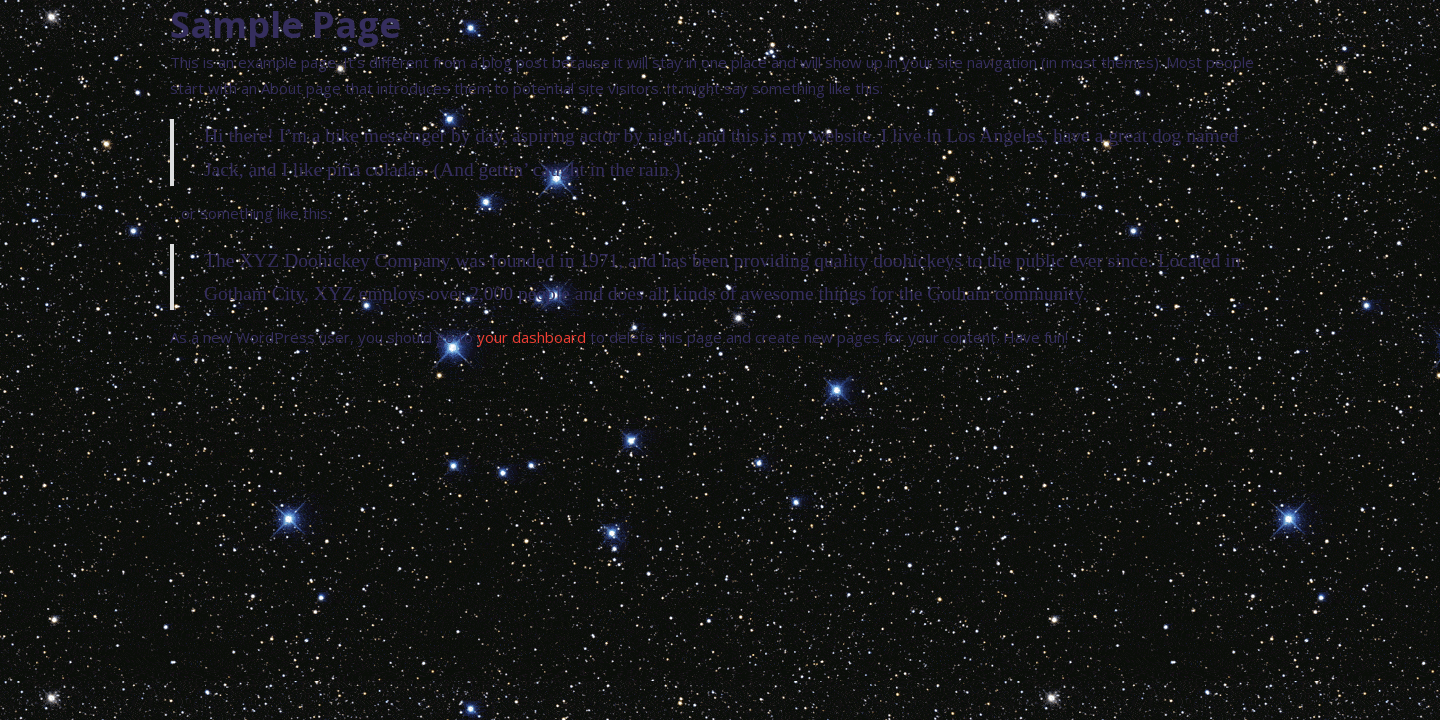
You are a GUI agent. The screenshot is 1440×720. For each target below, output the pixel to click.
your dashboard (531, 337)
